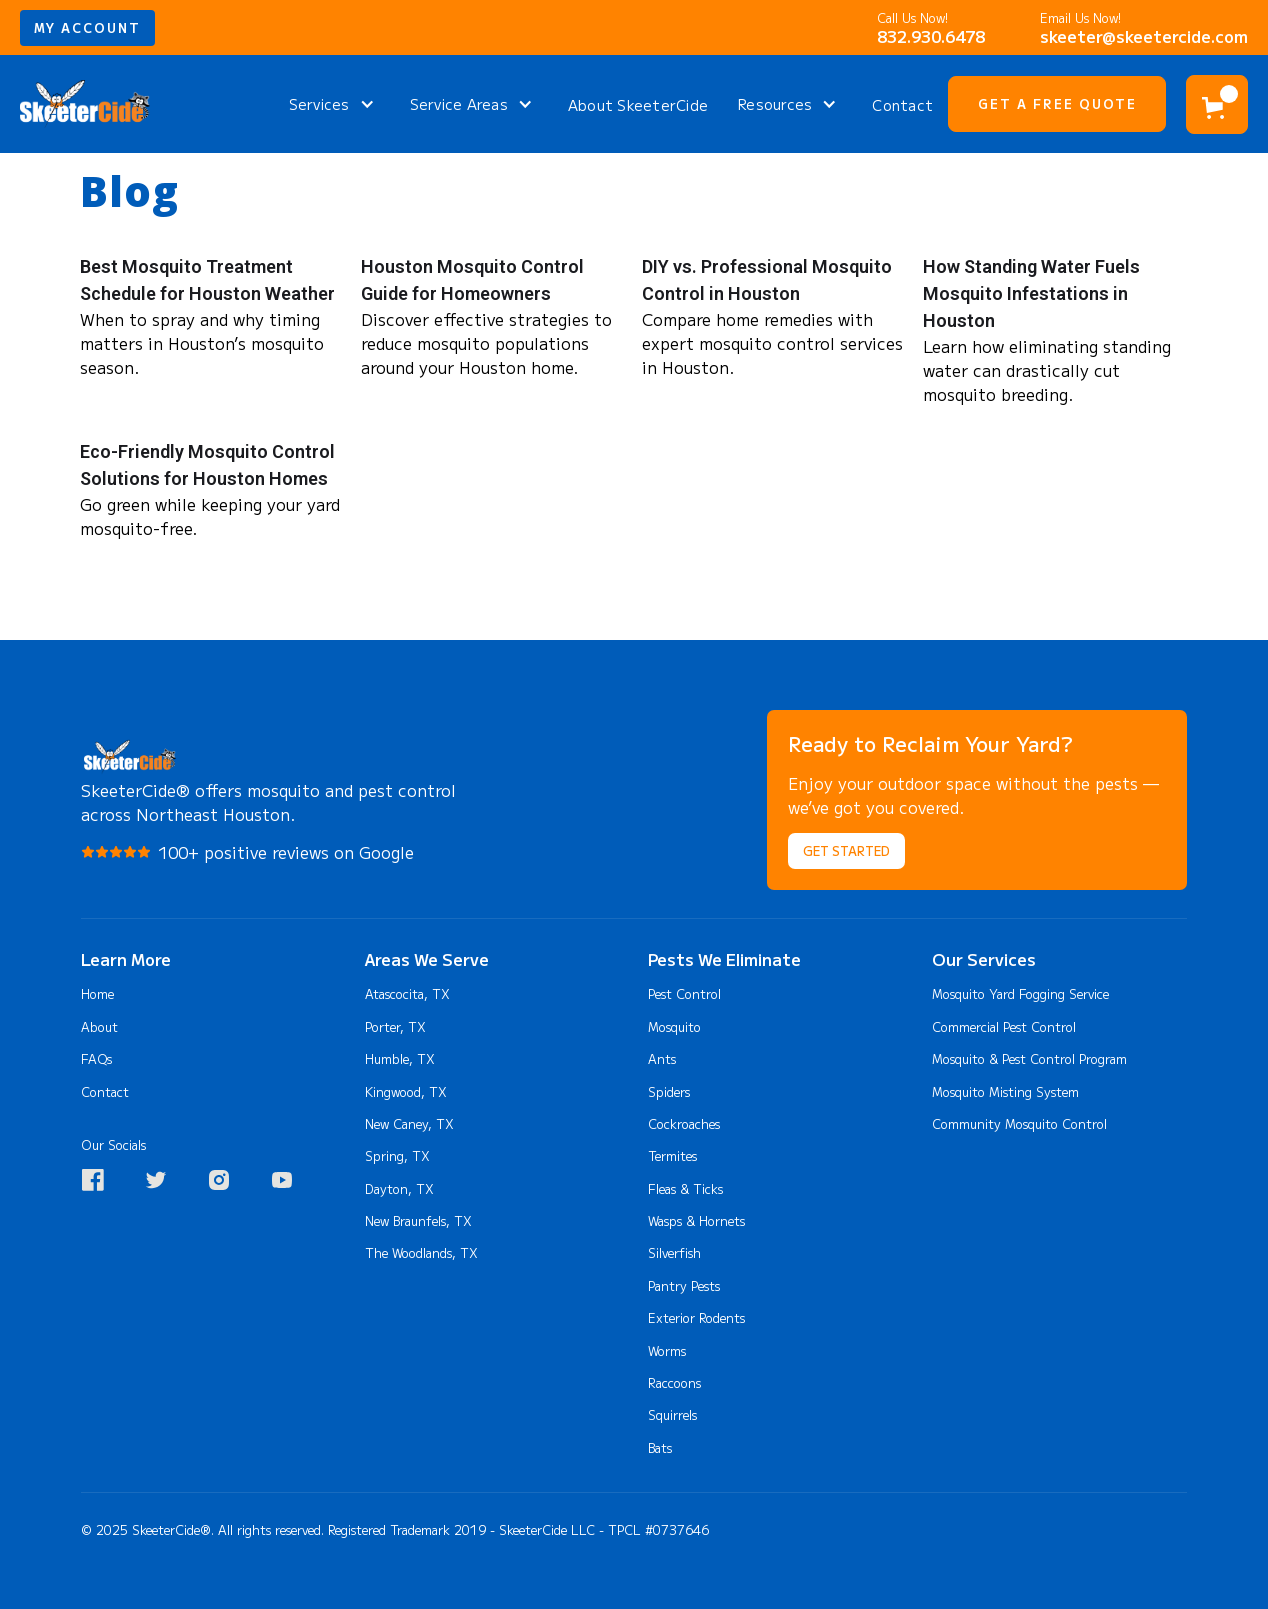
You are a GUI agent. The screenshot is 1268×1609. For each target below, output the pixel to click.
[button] (334, 104)
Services (319, 104)
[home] (85, 104)
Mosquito (674, 1027)
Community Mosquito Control (1019, 1124)
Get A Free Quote (1057, 104)
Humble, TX (400, 1059)
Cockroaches (684, 1124)
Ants (662, 1059)
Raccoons (674, 1383)
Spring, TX (397, 1156)
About (99, 1027)
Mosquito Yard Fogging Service (1020, 994)
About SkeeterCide (638, 105)
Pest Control (684, 994)
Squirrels (672, 1415)
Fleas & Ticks (685, 1189)
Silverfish (674, 1253)
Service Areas (459, 104)
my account (87, 28)
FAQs (96, 1059)
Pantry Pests (684, 1286)
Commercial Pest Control (1004, 1027)
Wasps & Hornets (696, 1221)
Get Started (846, 851)
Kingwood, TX (406, 1092)
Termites (672, 1156)
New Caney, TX (409, 1124)
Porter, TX (395, 1027)
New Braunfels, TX (418, 1221)
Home (97, 994)
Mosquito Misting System (1005, 1092)
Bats (660, 1448)
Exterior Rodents (696, 1318)
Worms (667, 1351)
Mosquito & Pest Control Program (1029, 1059)
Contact (902, 105)
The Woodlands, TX (421, 1253)
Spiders (669, 1092)
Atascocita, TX (407, 994)
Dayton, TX (399, 1189)
